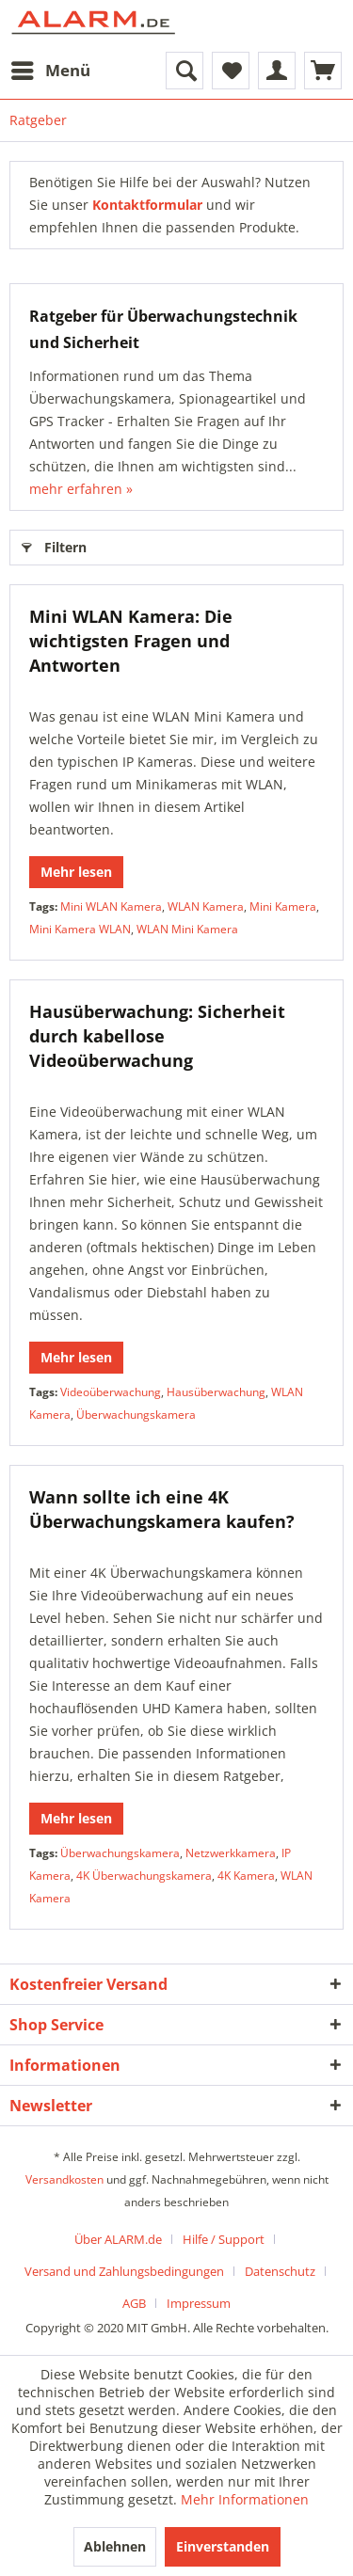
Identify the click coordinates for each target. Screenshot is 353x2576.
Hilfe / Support (224, 2239)
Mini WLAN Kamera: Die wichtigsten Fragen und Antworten (131, 640)
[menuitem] (50, 70)
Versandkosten (64, 2179)
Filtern (54, 544)
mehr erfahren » (81, 489)
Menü (50, 68)
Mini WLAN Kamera (111, 906)
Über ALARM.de (118, 2239)
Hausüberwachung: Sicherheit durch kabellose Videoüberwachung (157, 1036)
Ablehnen (115, 2546)
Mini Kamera (282, 906)
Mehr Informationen (245, 2499)
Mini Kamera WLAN (80, 929)
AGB (134, 2303)
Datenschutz (280, 2271)
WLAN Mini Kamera (187, 929)
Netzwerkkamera (230, 1853)
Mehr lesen (76, 872)
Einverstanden (222, 2546)
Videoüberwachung (110, 1392)
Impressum (199, 2303)
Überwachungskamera (136, 1415)
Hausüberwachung (216, 1392)
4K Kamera (246, 1876)
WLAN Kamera (206, 906)
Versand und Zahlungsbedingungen (124, 2271)
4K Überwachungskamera (144, 1876)
